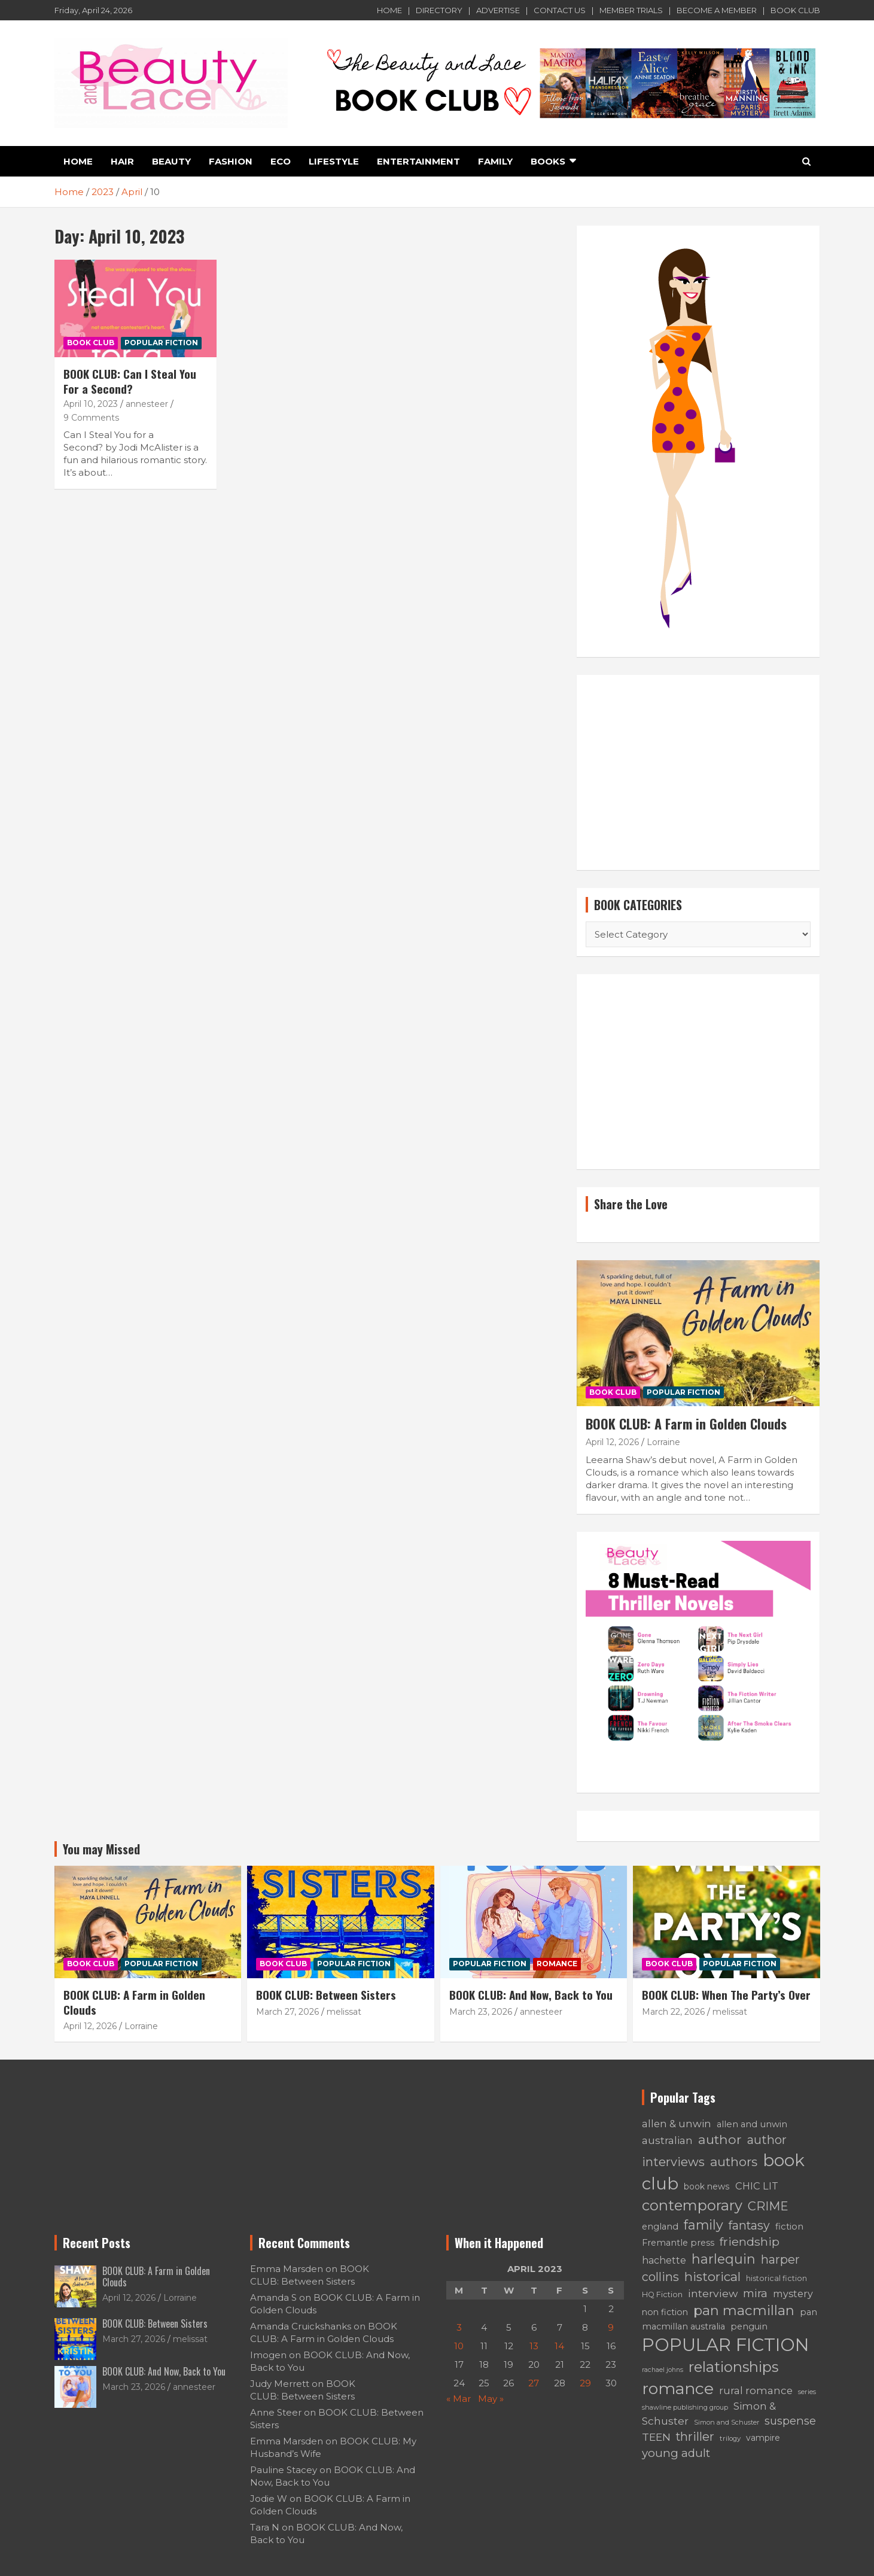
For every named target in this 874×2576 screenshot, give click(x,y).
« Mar (458, 2398)
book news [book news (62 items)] (707, 2186)
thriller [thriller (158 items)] (695, 2436)
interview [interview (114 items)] (713, 2293)
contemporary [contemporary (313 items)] (692, 2205)
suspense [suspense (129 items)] (790, 2421)
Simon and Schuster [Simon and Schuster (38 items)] (726, 2422)
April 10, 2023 (90, 404)
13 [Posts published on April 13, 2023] (533, 2346)
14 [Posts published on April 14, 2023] (559, 2346)
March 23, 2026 (480, 2011)
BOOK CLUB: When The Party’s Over (726, 1994)
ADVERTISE (498, 10)
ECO (280, 161)
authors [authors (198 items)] (733, 2161)
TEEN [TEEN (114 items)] (656, 2437)
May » (491, 2398)
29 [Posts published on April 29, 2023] (585, 2383)
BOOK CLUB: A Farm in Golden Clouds (686, 1423)
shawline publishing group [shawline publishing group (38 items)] (685, 2407)
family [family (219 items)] (703, 2225)
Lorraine (663, 1442)
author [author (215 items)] (720, 2139)
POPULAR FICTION (161, 342)
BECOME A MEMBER (717, 10)
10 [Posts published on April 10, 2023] (459, 2346)
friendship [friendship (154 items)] (749, 2241)
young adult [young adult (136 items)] (676, 2453)
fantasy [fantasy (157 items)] (749, 2225)
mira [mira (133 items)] (755, 2293)
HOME (389, 10)
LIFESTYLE (334, 161)
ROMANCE (557, 1963)
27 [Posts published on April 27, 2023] (533, 2383)
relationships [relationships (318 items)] (733, 2367)
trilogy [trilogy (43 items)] (730, 2438)
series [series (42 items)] (807, 2392)
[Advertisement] (698, 772)
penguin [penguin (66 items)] (749, 2326)
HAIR (122, 161)
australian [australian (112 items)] (667, 2140)
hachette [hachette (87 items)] (664, 2260)
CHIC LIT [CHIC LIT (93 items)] (756, 2186)
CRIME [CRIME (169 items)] (768, 2206)
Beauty (171, 161)
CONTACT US (560, 10)
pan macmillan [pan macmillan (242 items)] (743, 2310)
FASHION (230, 161)
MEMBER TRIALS (631, 10)
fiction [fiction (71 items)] (789, 2226)
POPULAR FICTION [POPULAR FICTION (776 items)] (725, 2344)
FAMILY (495, 161)
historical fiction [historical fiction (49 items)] (776, 2278)
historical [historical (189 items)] (712, 2276)
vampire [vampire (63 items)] (763, 2437)
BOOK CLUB (795, 10)
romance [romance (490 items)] (678, 2388)
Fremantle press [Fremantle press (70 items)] (678, 2242)
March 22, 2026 (673, 2011)
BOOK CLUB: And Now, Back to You (531, 1994)
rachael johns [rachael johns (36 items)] (662, 2370)
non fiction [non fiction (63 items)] (665, 2312)
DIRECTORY (439, 10)
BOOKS (548, 161)
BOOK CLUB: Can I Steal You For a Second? (129, 381)
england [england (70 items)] (660, 2226)
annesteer (147, 404)
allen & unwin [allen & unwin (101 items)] (676, 2124)
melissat (344, 2011)
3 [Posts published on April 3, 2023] (459, 2327)
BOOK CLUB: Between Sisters (326, 1994)
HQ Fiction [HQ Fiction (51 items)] (662, 2294)
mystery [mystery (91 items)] (793, 2294)
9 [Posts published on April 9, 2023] (611, 2327)
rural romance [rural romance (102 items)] (756, 2390)
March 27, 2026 (287, 2011)
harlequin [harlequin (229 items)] (724, 2259)
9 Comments (91, 417)
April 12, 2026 (612, 1442)
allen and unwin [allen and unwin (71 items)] (752, 2124)
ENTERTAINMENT (418, 161)
